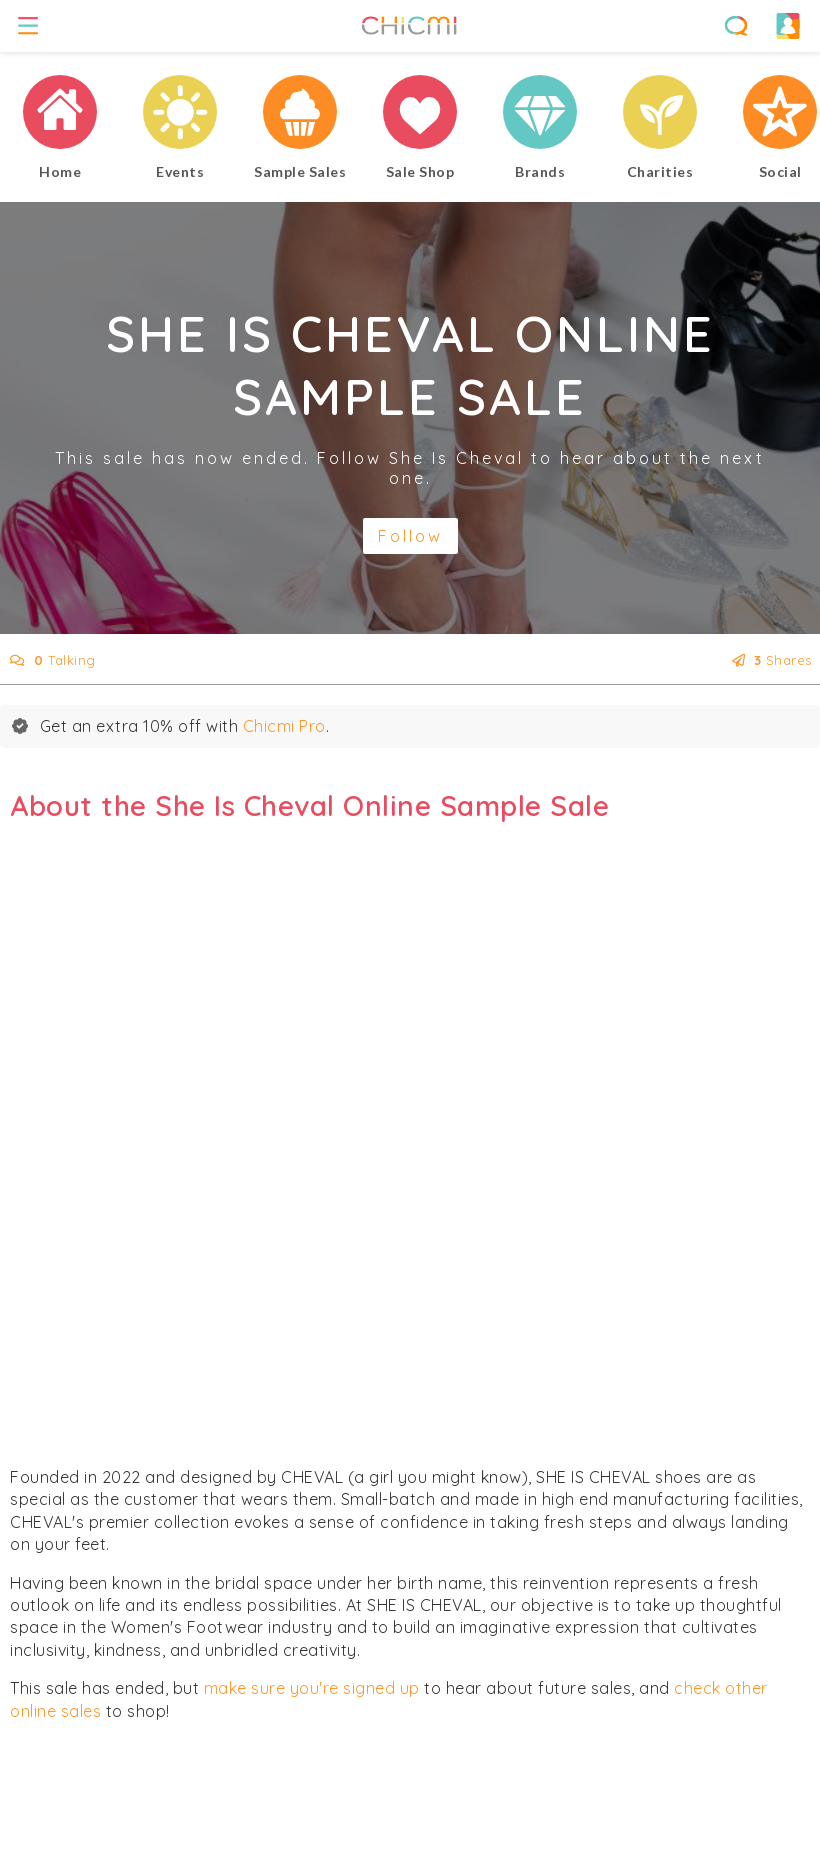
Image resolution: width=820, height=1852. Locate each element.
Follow (410, 536)
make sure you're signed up (312, 1688)
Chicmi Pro (284, 726)
